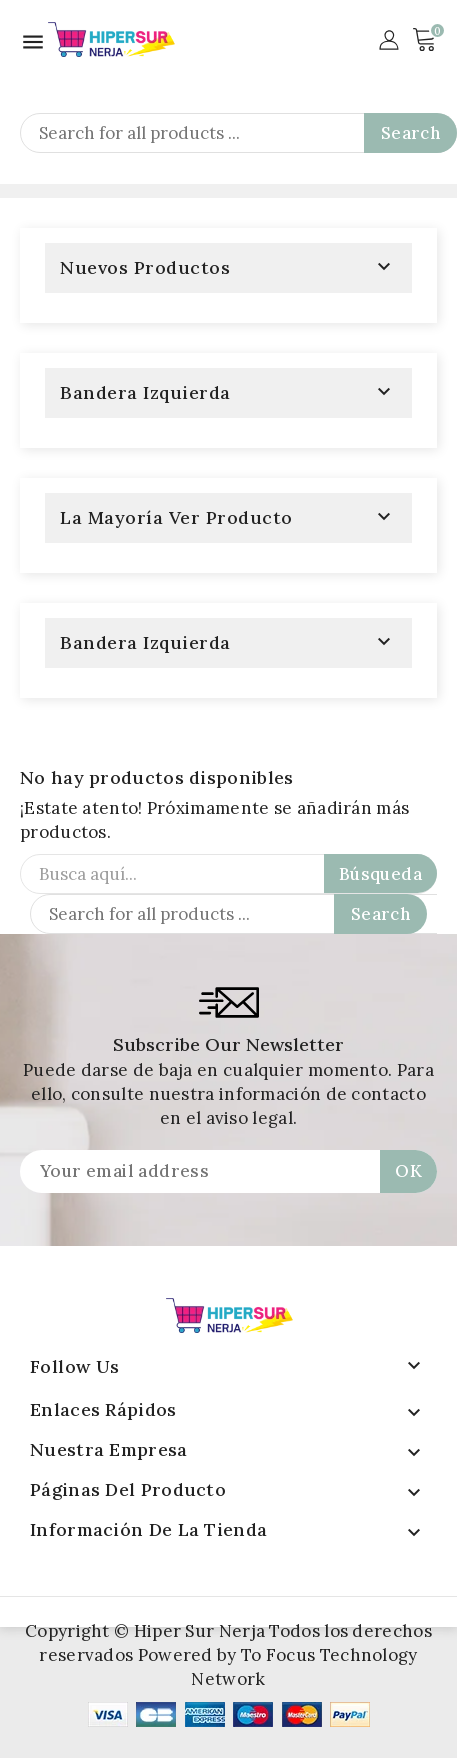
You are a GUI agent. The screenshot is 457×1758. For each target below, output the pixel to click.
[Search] (238, 133)
